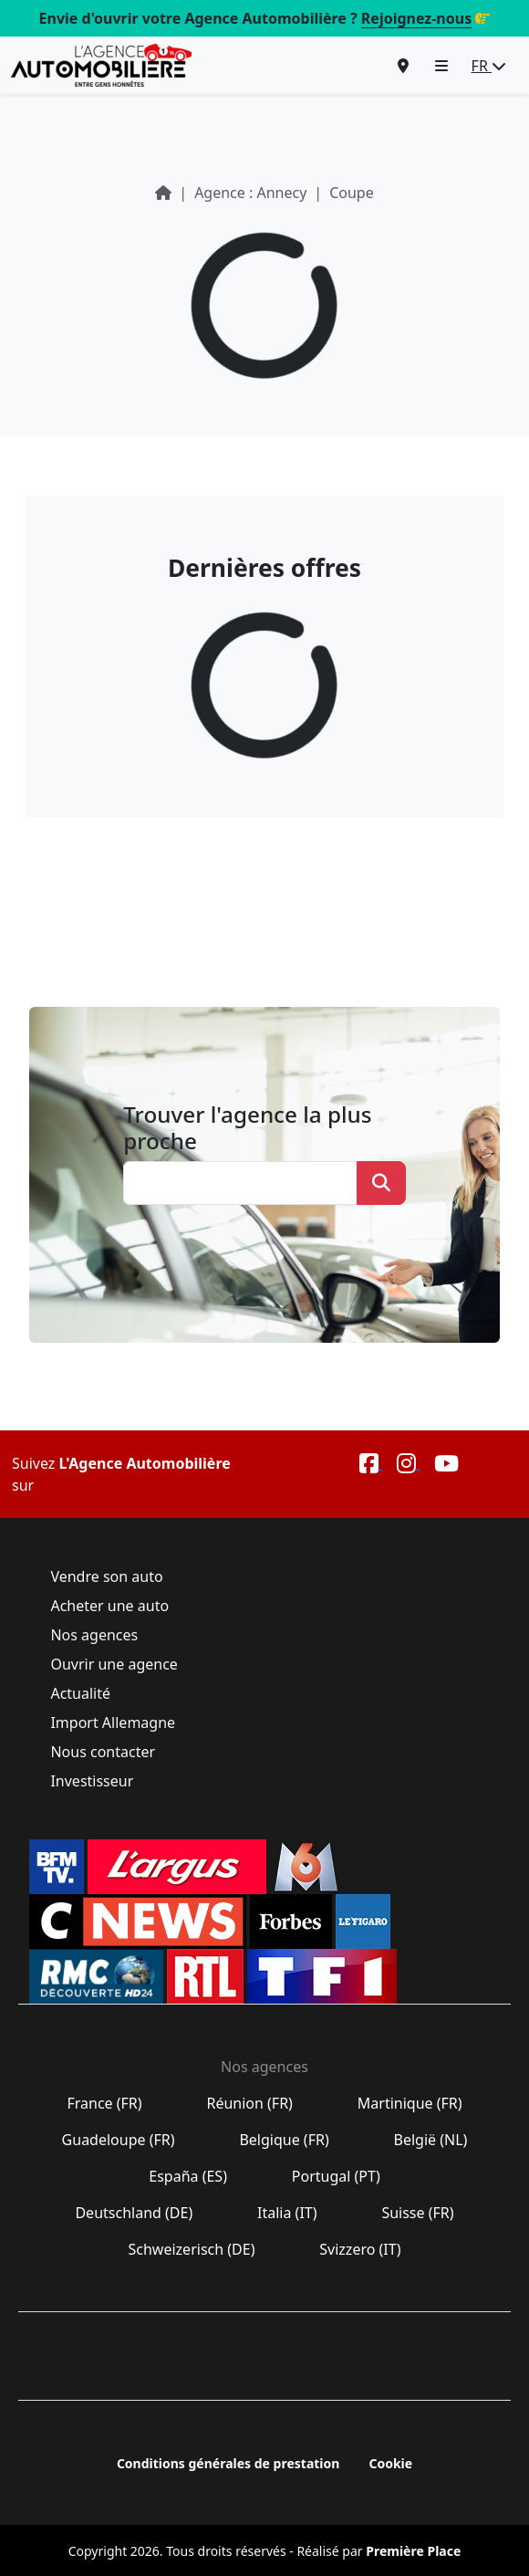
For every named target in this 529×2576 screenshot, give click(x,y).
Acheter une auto (109, 1606)
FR (489, 66)
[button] (441, 65)
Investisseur (92, 1781)
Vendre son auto (107, 1576)
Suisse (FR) (418, 2213)
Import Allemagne (113, 1722)
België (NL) (430, 2140)
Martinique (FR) (410, 2103)
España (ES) (188, 2176)
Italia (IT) (287, 2213)
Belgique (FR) (284, 2140)
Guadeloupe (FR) (117, 2140)
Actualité (80, 1693)
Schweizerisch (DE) (191, 2249)
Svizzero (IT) (360, 2249)
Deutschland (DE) (133, 2213)
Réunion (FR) (249, 2103)
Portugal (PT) (336, 2176)
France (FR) (104, 2103)
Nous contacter (103, 1752)
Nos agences (94, 1635)
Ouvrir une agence (114, 1664)
